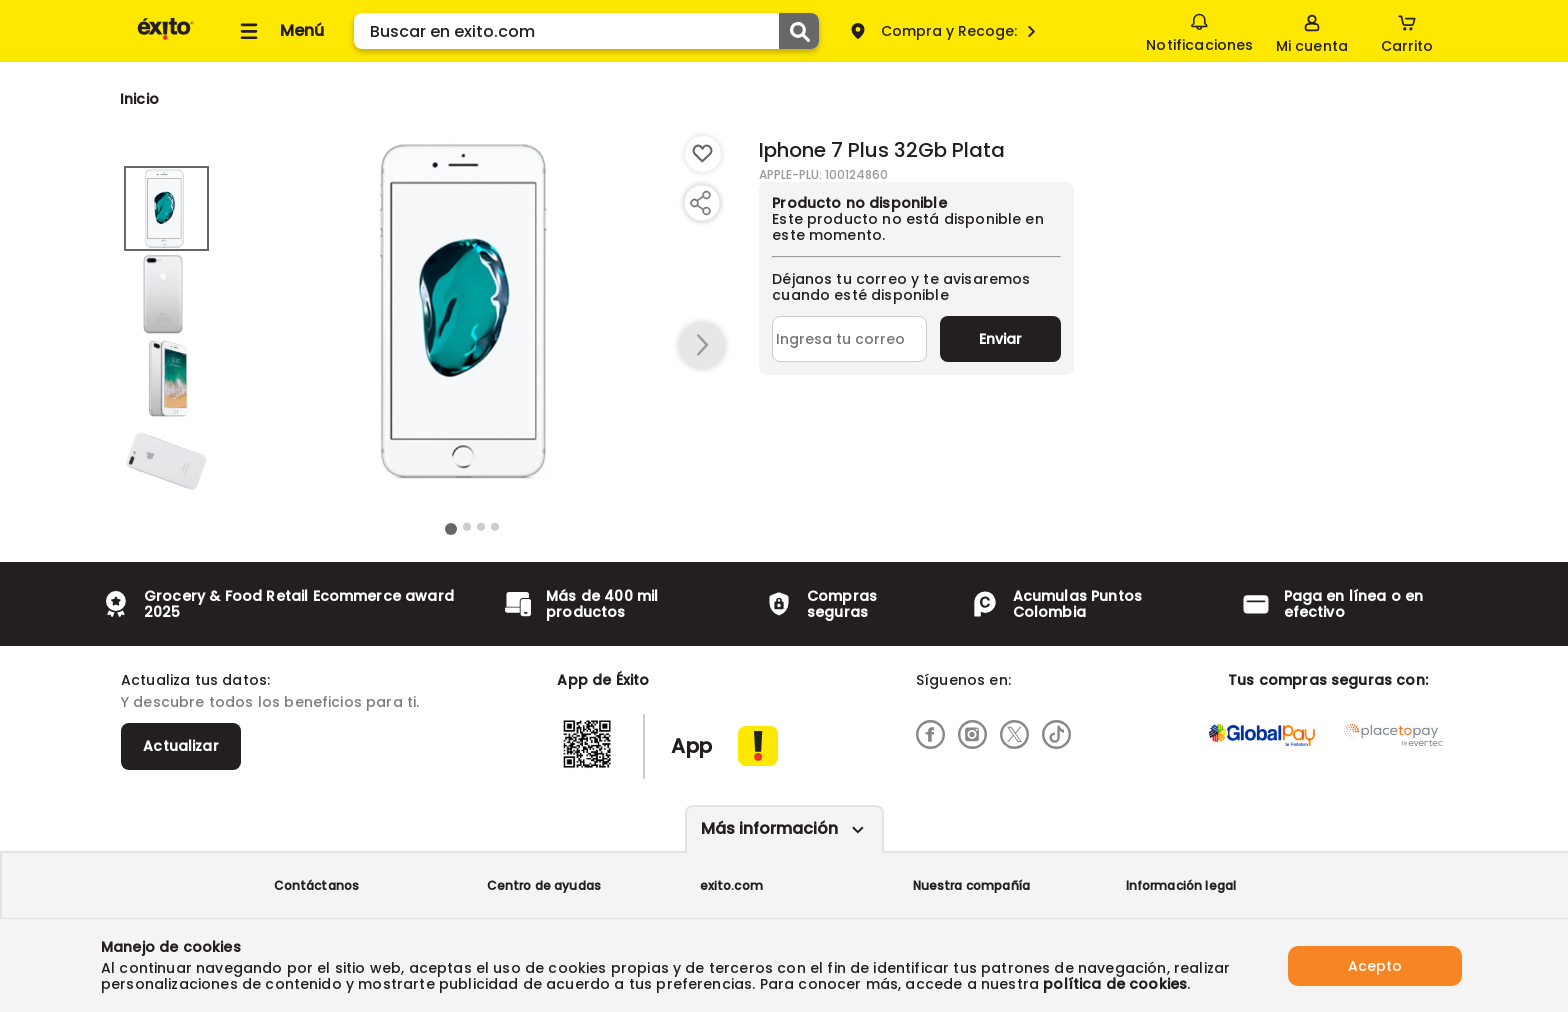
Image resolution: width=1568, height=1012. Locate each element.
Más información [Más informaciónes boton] (769, 828)
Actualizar (181, 746)
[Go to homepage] (139, 99)
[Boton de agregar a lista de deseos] (703, 154)
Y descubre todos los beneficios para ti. (270, 702)
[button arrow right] (702, 346)
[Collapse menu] (279, 31)
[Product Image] (473, 311)
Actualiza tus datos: (195, 680)
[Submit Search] (799, 31)
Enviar (1000, 339)
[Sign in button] (1312, 31)
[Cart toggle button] (1407, 31)
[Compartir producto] (700, 203)
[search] (586, 31)
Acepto (1375, 965)
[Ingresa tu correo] (849, 339)
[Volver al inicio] (165, 38)
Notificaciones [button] (1199, 30)
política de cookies (1115, 984)
